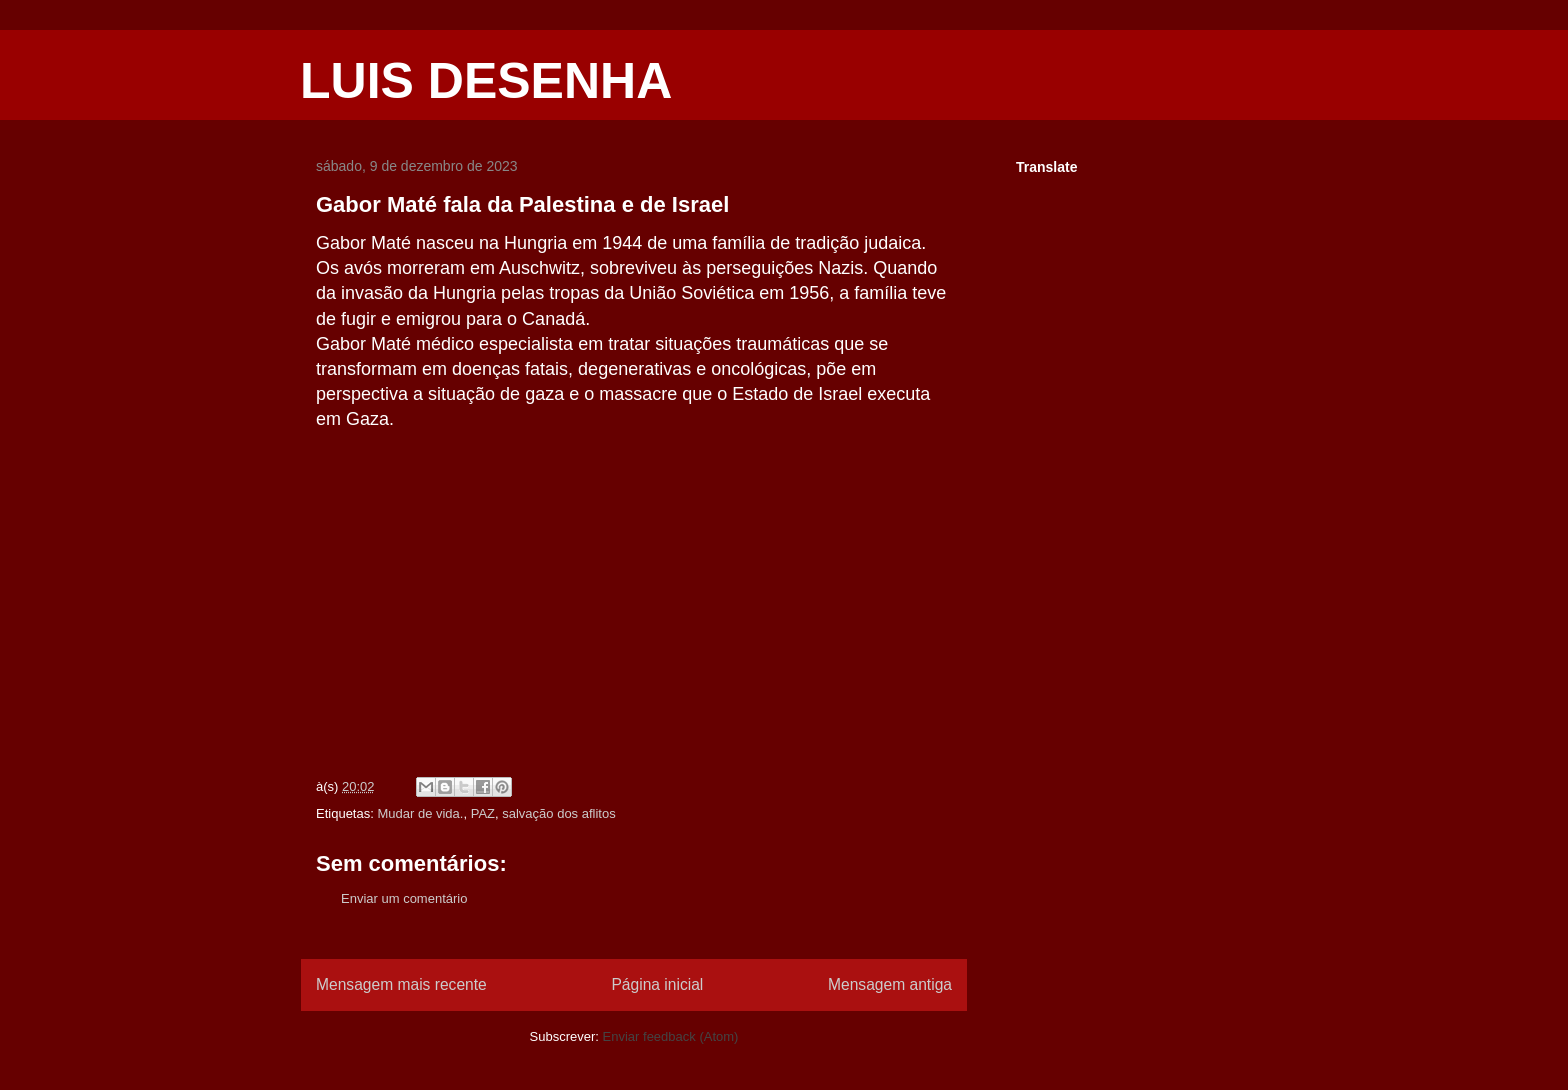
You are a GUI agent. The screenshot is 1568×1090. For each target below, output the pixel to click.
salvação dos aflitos (558, 813)
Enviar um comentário (404, 898)
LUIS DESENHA (486, 81)
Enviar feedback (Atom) (671, 1036)
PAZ (483, 813)
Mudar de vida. (420, 813)
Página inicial (657, 984)
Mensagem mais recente (401, 984)
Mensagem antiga (890, 984)
